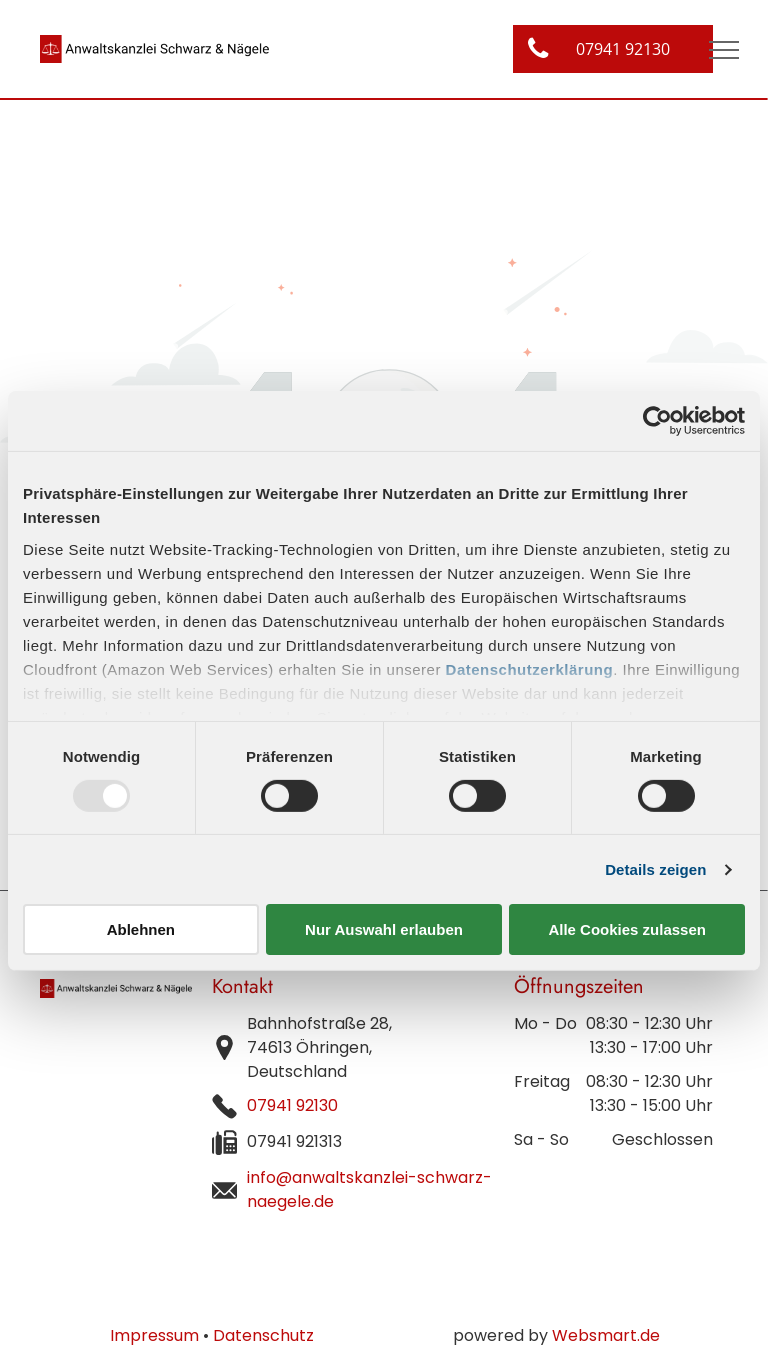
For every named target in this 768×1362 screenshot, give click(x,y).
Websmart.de (606, 1335)
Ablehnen (141, 929)
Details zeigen (655, 869)
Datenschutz (263, 1335)
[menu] (724, 50)
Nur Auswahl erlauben (384, 929)
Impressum (154, 1335)
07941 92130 (292, 1105)
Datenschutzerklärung (530, 668)
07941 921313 (294, 1141)
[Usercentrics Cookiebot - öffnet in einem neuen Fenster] (657, 421)
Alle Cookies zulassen (627, 929)
